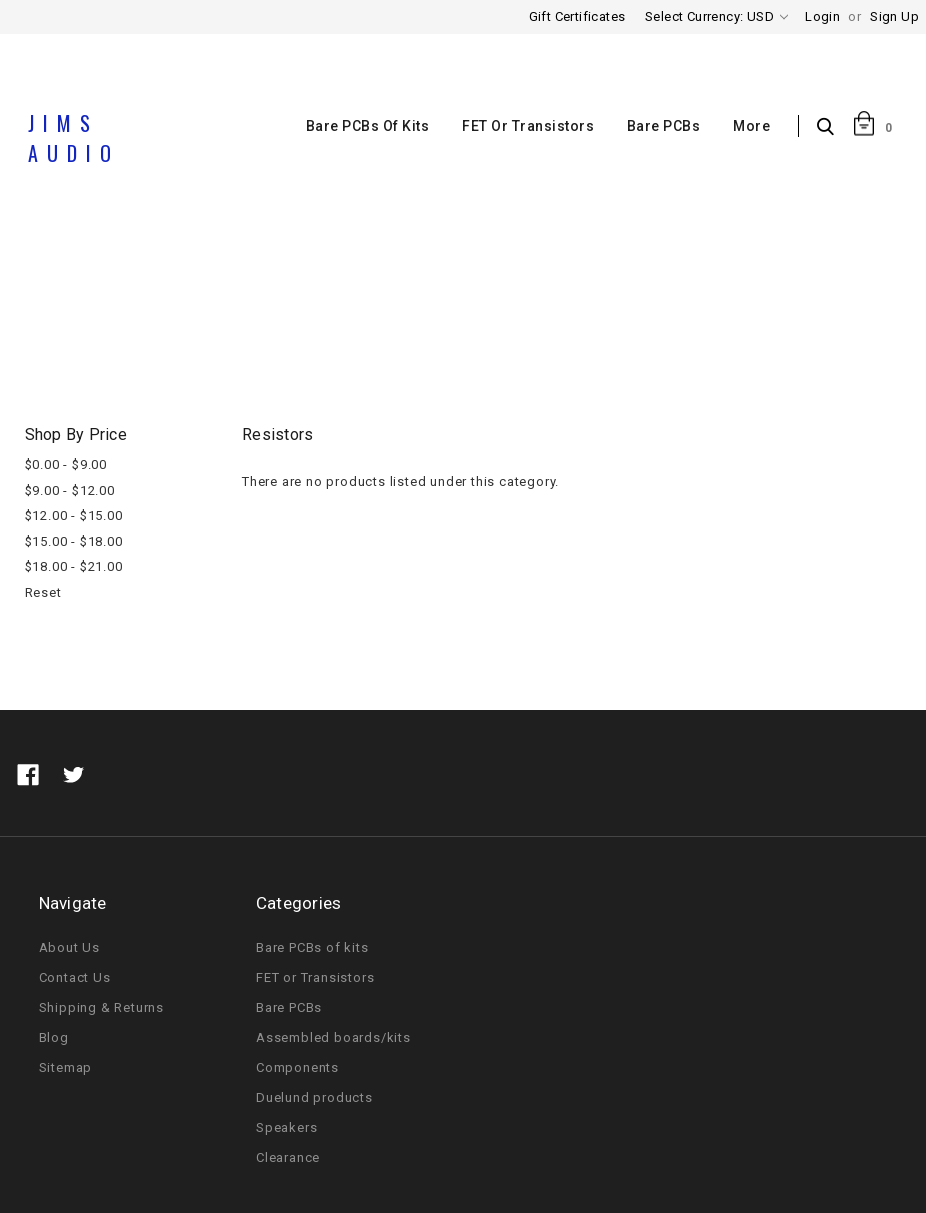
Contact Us (75, 977)
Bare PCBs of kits (368, 126)
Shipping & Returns (101, 1007)
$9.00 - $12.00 (70, 490)
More (751, 126)
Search (830, 128)
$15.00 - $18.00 (74, 541)
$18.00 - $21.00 (74, 566)
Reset (43, 592)
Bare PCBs (664, 126)
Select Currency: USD (716, 16)
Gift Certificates (577, 16)
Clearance (288, 1157)
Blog (54, 1037)
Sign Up (894, 16)
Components (450, 323)
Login (822, 16)
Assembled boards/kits (333, 1037)
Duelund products (314, 1097)
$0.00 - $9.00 (66, 464)
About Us (69, 947)
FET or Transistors (528, 126)
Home (363, 323)
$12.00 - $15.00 (74, 515)
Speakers (286, 1127)
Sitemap (66, 1067)
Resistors (551, 323)
